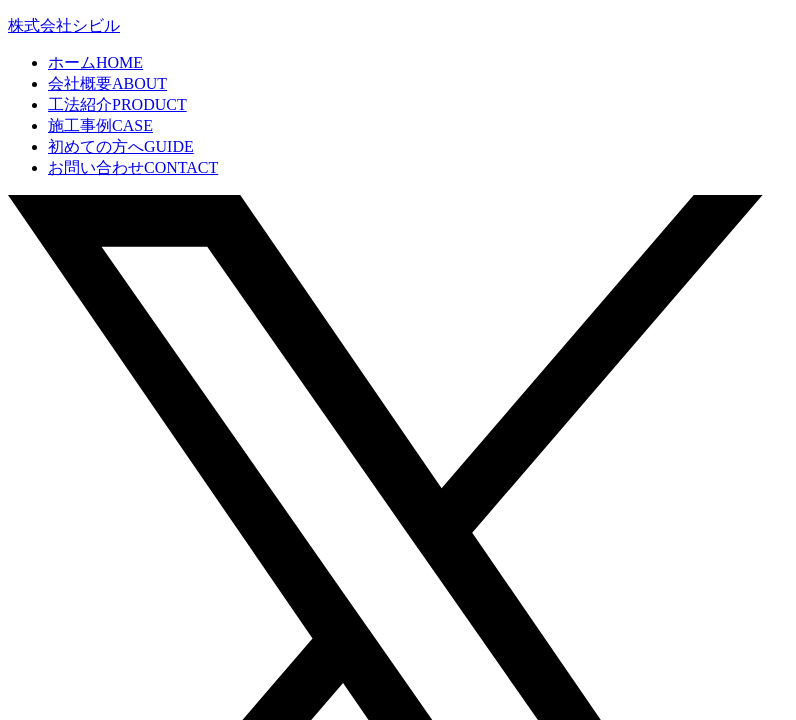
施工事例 (100, 125)
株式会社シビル (64, 25)
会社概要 (107, 83)
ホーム (95, 62)
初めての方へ (121, 146)
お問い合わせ (133, 167)
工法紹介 (117, 104)
